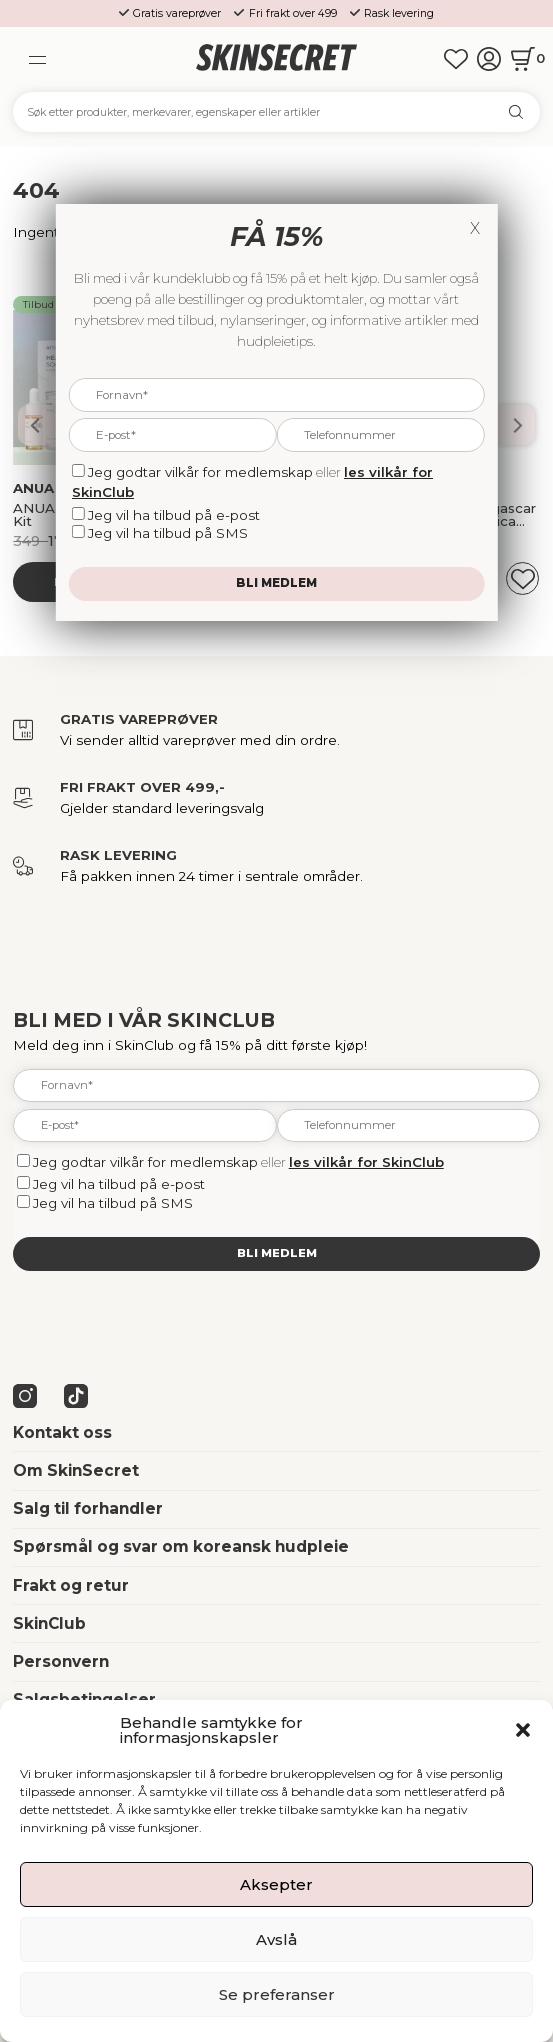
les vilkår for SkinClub (366, 1162)
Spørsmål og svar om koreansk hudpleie (181, 1546)
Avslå (276, 1939)
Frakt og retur (71, 1585)
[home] (276, 58)
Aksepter (276, 1884)
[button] (523, 1730)
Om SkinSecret (76, 1470)
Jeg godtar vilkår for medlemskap (145, 1162)
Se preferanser (277, 1994)
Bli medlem (277, 1253)
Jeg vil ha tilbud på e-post (119, 1184)
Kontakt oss (62, 1432)
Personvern (61, 1661)
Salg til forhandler (88, 1508)
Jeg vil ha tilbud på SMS (113, 1203)
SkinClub (49, 1623)
